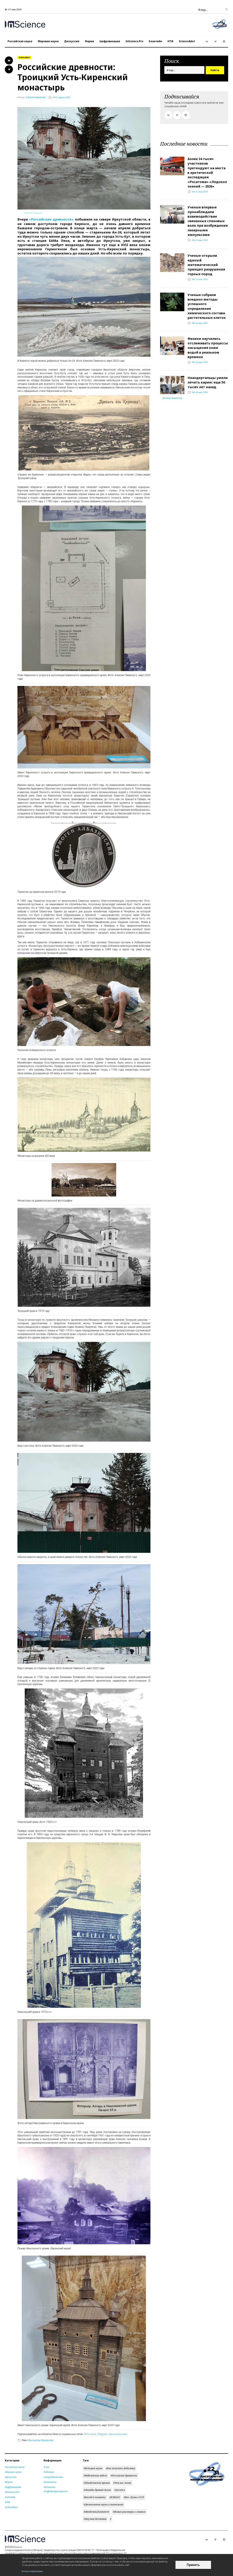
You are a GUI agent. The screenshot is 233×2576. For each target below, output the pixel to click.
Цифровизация (110, 41)
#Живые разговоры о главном (129, 2511)
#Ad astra (119, 2489)
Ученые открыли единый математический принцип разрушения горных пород (206, 258)
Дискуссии (71, 41)
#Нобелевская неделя (95, 2475)
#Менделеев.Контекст (96, 2511)
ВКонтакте (90, 2433)
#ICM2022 (114, 2496)
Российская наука (20, 41)
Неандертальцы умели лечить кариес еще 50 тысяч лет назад (208, 370)
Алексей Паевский (31, 97)
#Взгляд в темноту (95, 2496)
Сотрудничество (53, 2476)
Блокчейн (155, 41)
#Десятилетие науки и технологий (103, 2504)
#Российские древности (39, 2439)
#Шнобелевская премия (97, 2482)
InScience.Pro (134, 41)
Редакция (49, 2471)
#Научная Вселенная (95, 2518)
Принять (193, 2565)
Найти (215, 70)
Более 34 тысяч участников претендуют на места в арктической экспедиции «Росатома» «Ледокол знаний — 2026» (207, 171)
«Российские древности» (51, 219)
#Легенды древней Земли (97, 2489)
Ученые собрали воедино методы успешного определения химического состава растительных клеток (207, 298)
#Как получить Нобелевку (120, 2467)
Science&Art (187, 41)
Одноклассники (118, 2433)
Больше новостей (172, 385)
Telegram (102, 2433)
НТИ (170, 41)
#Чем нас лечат (122, 2482)
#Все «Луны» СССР (134, 2496)
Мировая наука (48, 41)
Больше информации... (34, 2571)
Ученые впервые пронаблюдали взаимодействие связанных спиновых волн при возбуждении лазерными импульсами (208, 217)
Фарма (89, 41)
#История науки (93, 2467)
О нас (47, 2466)
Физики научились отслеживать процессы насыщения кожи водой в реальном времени (208, 337)
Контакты (50, 2481)
